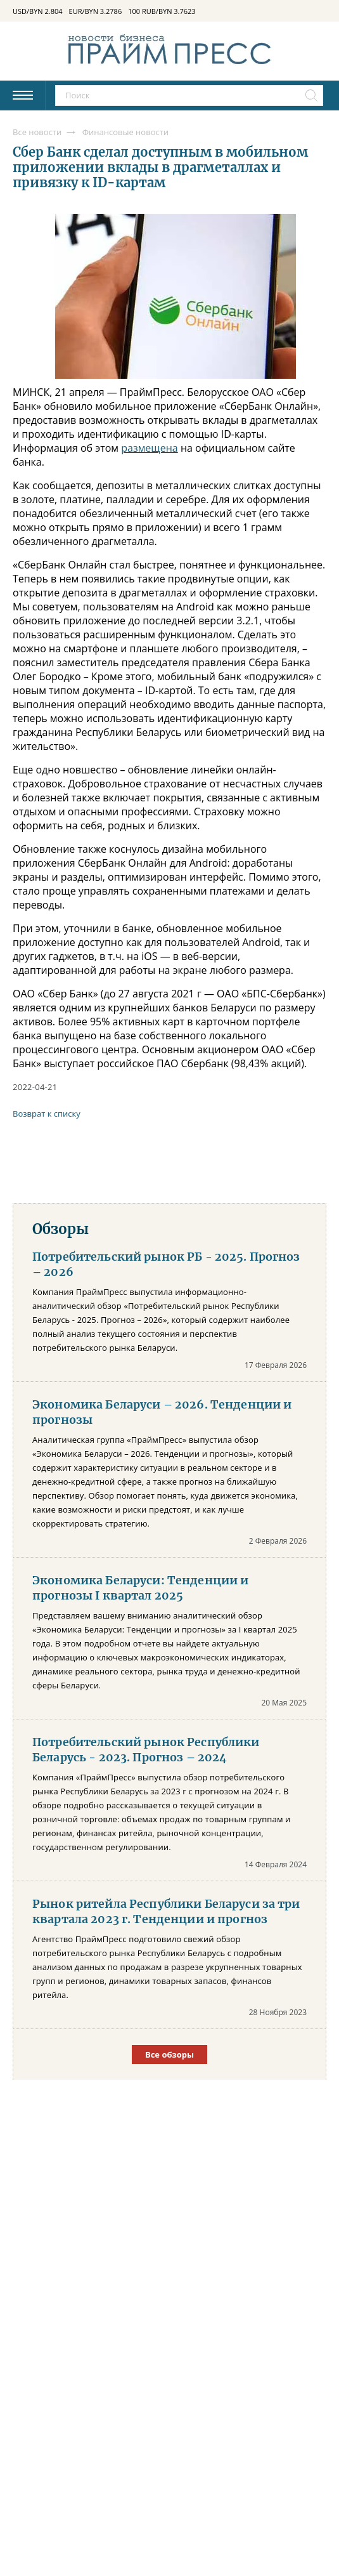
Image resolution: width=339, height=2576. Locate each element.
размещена (149, 448)
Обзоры (60, 1229)
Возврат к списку (46, 1113)
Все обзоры (169, 2054)
